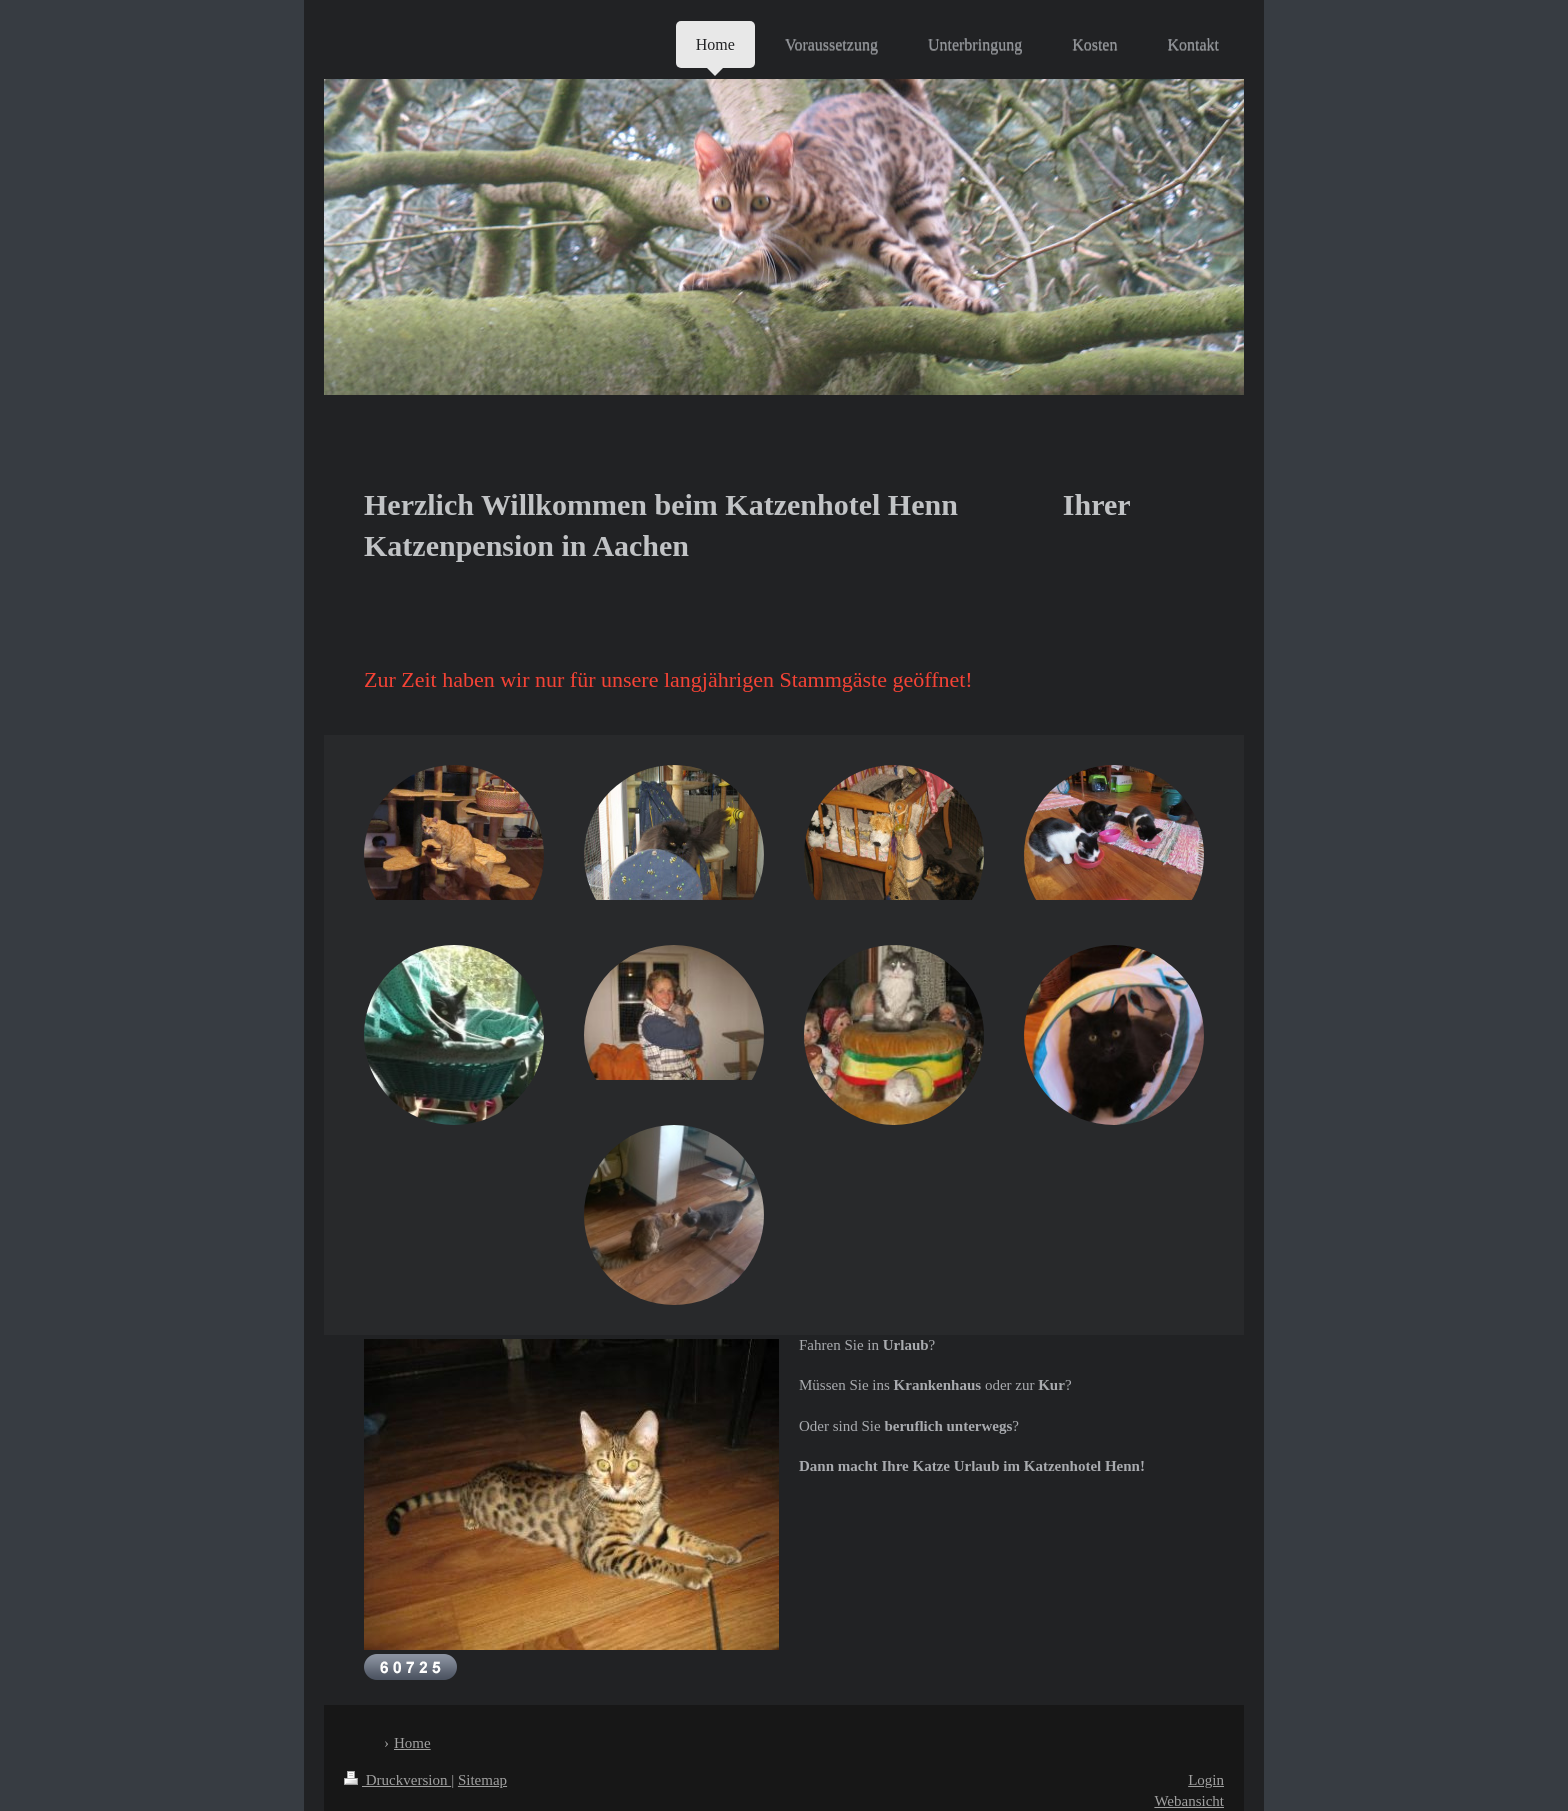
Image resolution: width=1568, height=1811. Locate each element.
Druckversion (397, 1780)
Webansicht (1189, 1801)
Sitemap (482, 1780)
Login (1206, 1780)
